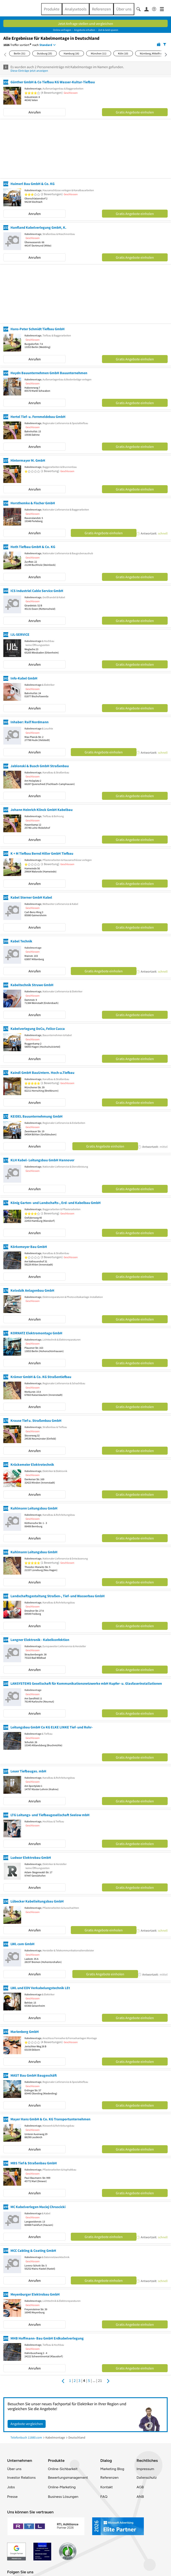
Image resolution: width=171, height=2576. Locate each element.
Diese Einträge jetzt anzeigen (29, 70)
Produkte (51, 9)
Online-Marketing (61, 2487)
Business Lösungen (63, 2497)
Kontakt (106, 2487)
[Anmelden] (148, 8)
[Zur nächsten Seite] (108, 2381)
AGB (140, 2487)
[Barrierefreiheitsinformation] (156, 8)
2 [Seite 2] (75, 2380)
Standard (45, 45)
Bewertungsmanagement (68, 2477)
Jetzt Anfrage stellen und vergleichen (85, 23)
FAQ (103, 2497)
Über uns (124, 9)
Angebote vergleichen (26, 2423)
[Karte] (158, 44)
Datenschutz (146, 2477)
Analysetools (76, 9)
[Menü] (164, 8)
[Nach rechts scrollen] (164, 55)
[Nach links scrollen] (6, 55)
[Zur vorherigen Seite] (63, 2381)
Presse (12, 2497)
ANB (140, 2497)
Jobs (11, 2487)
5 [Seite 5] (89, 2380)
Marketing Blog (112, 2469)
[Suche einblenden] (140, 8)
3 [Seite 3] (79, 2380)
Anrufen (34, 112)
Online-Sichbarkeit (62, 2469)
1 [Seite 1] (70, 2380)
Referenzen (101, 9)
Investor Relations (21, 2477)
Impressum (145, 2469)
